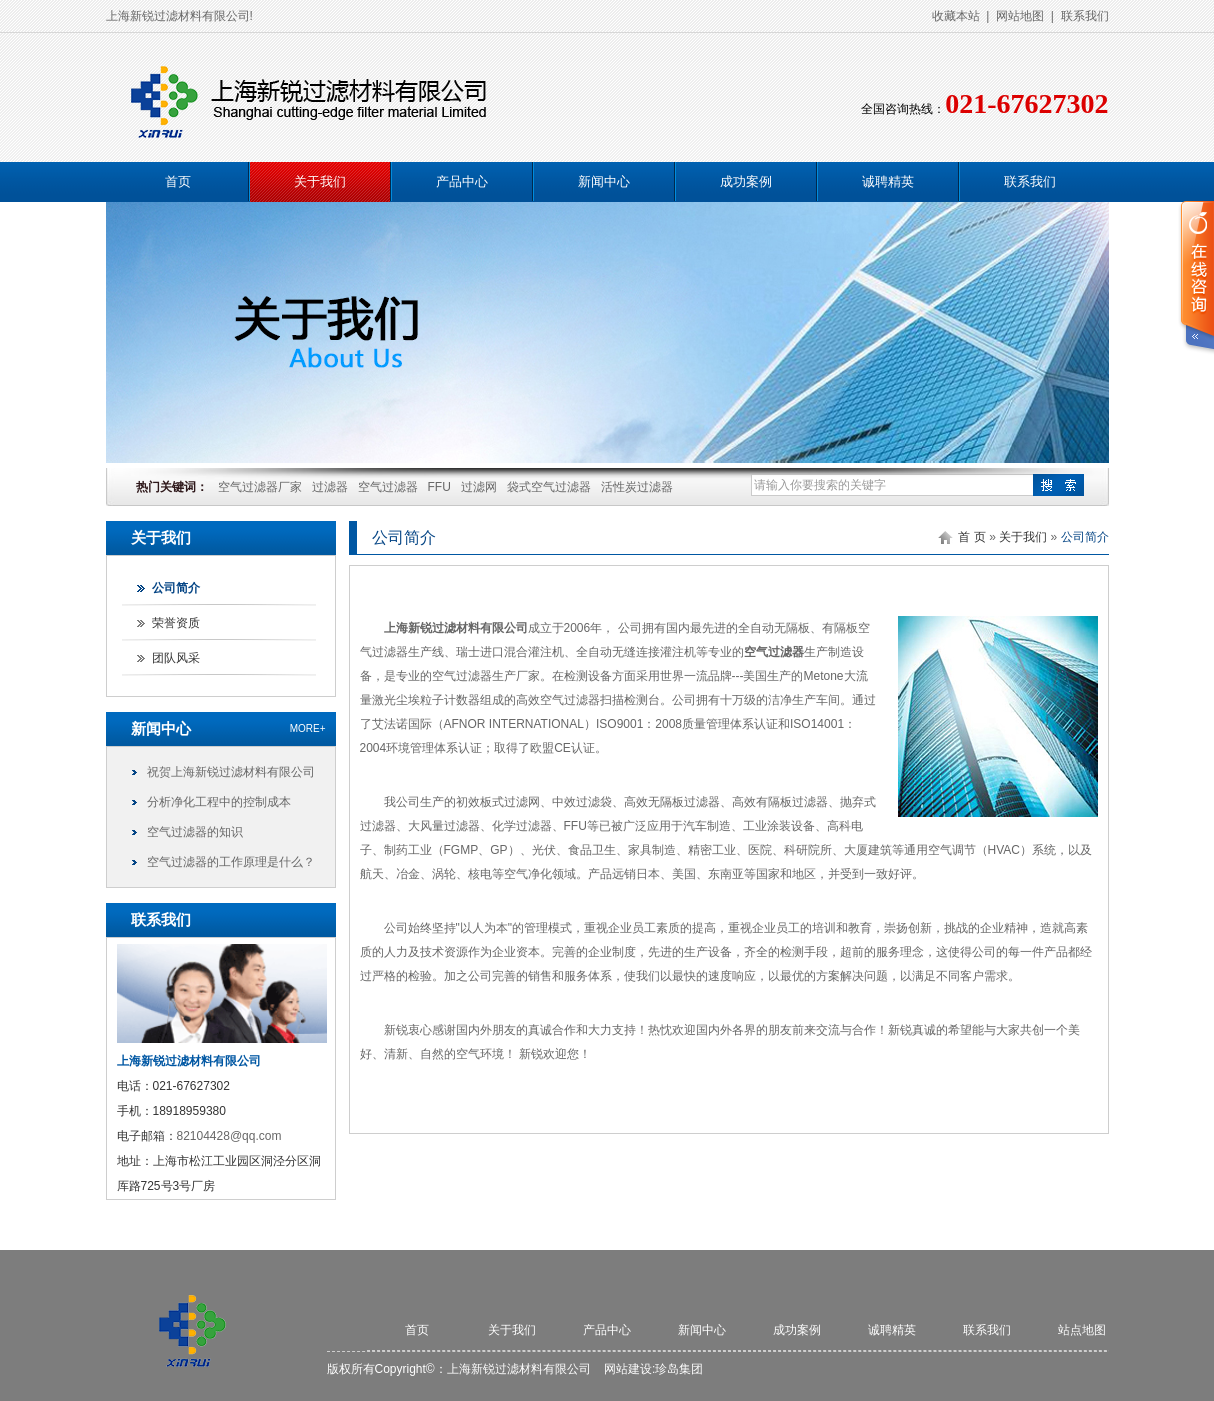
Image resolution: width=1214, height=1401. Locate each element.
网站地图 (1020, 16)
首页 (178, 181)
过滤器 (330, 487)
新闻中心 (604, 181)
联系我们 (1085, 16)
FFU (439, 487)
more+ (308, 728)
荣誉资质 (176, 623)
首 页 (971, 537)
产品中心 (462, 181)
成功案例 (746, 181)
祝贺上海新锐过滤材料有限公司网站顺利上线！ (231, 776)
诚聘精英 (888, 181)
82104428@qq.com (229, 1136)
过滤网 (479, 487)
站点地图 (1082, 1330)
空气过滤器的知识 (195, 832)
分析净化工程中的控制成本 (219, 802)
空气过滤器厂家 (260, 487)
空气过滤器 (388, 487)
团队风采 (176, 658)
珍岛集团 (679, 1369)
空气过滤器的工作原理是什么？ (231, 862)
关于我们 (320, 181)
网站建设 (628, 1369)
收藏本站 (956, 16)
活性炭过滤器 (637, 487)
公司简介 (176, 588)
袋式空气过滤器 (549, 487)
